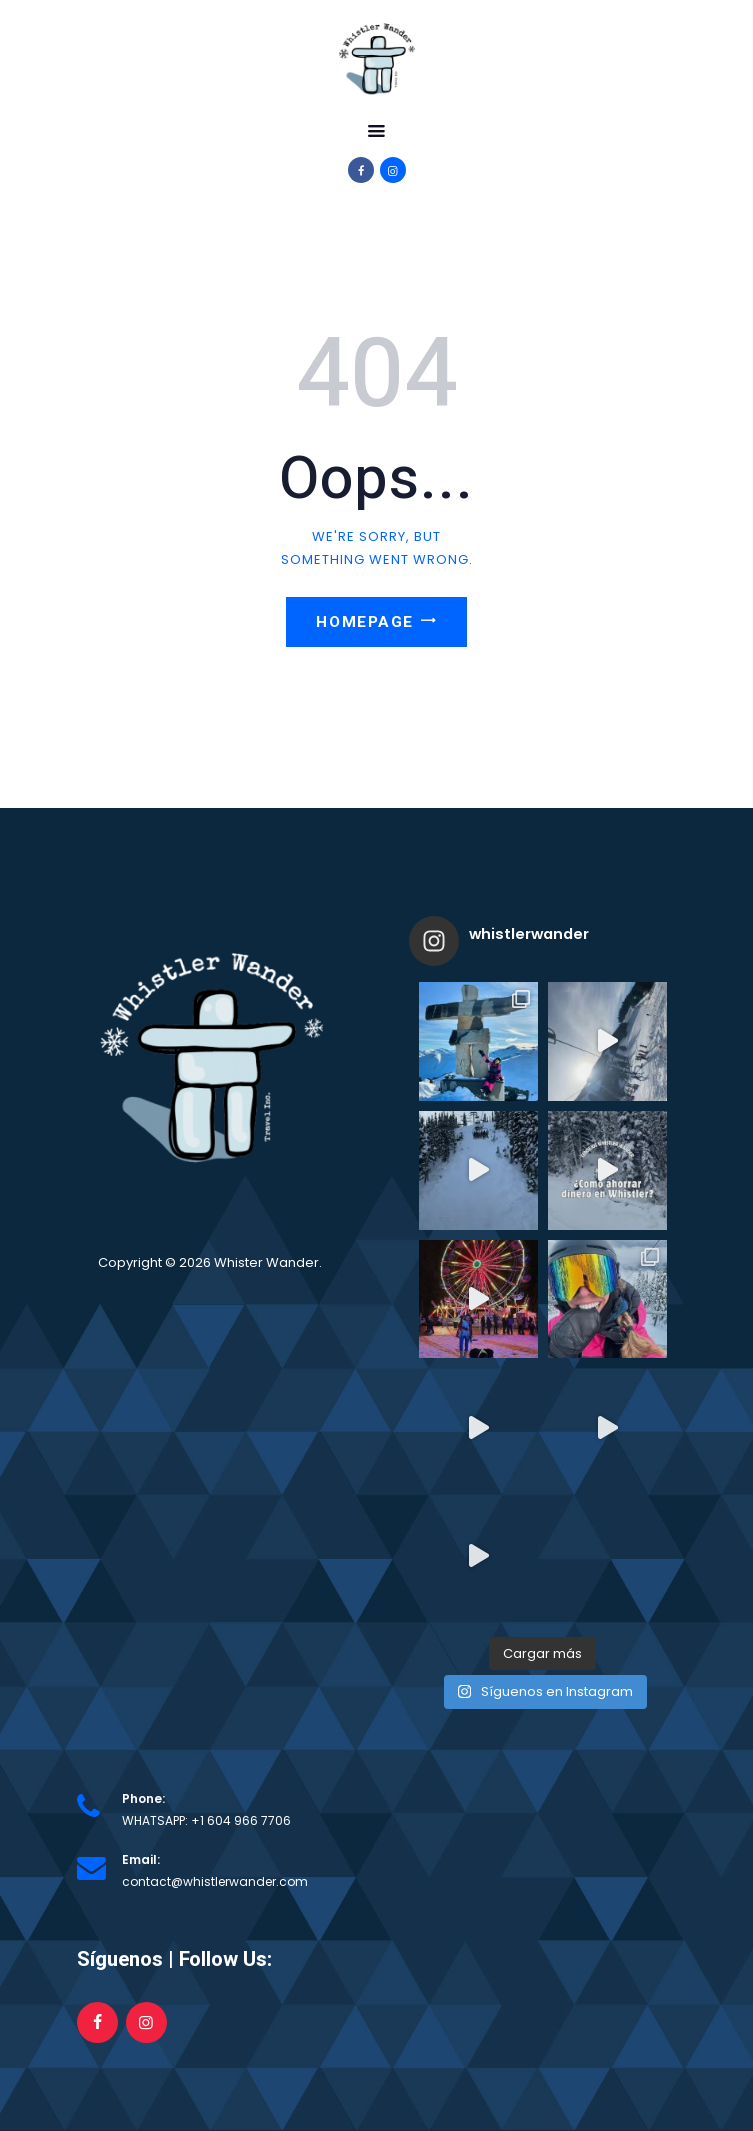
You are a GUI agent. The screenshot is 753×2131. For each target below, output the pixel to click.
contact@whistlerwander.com (215, 1881)
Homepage (364, 622)
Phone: (143, 1798)
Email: (141, 1859)
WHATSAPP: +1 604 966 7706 (206, 1820)
